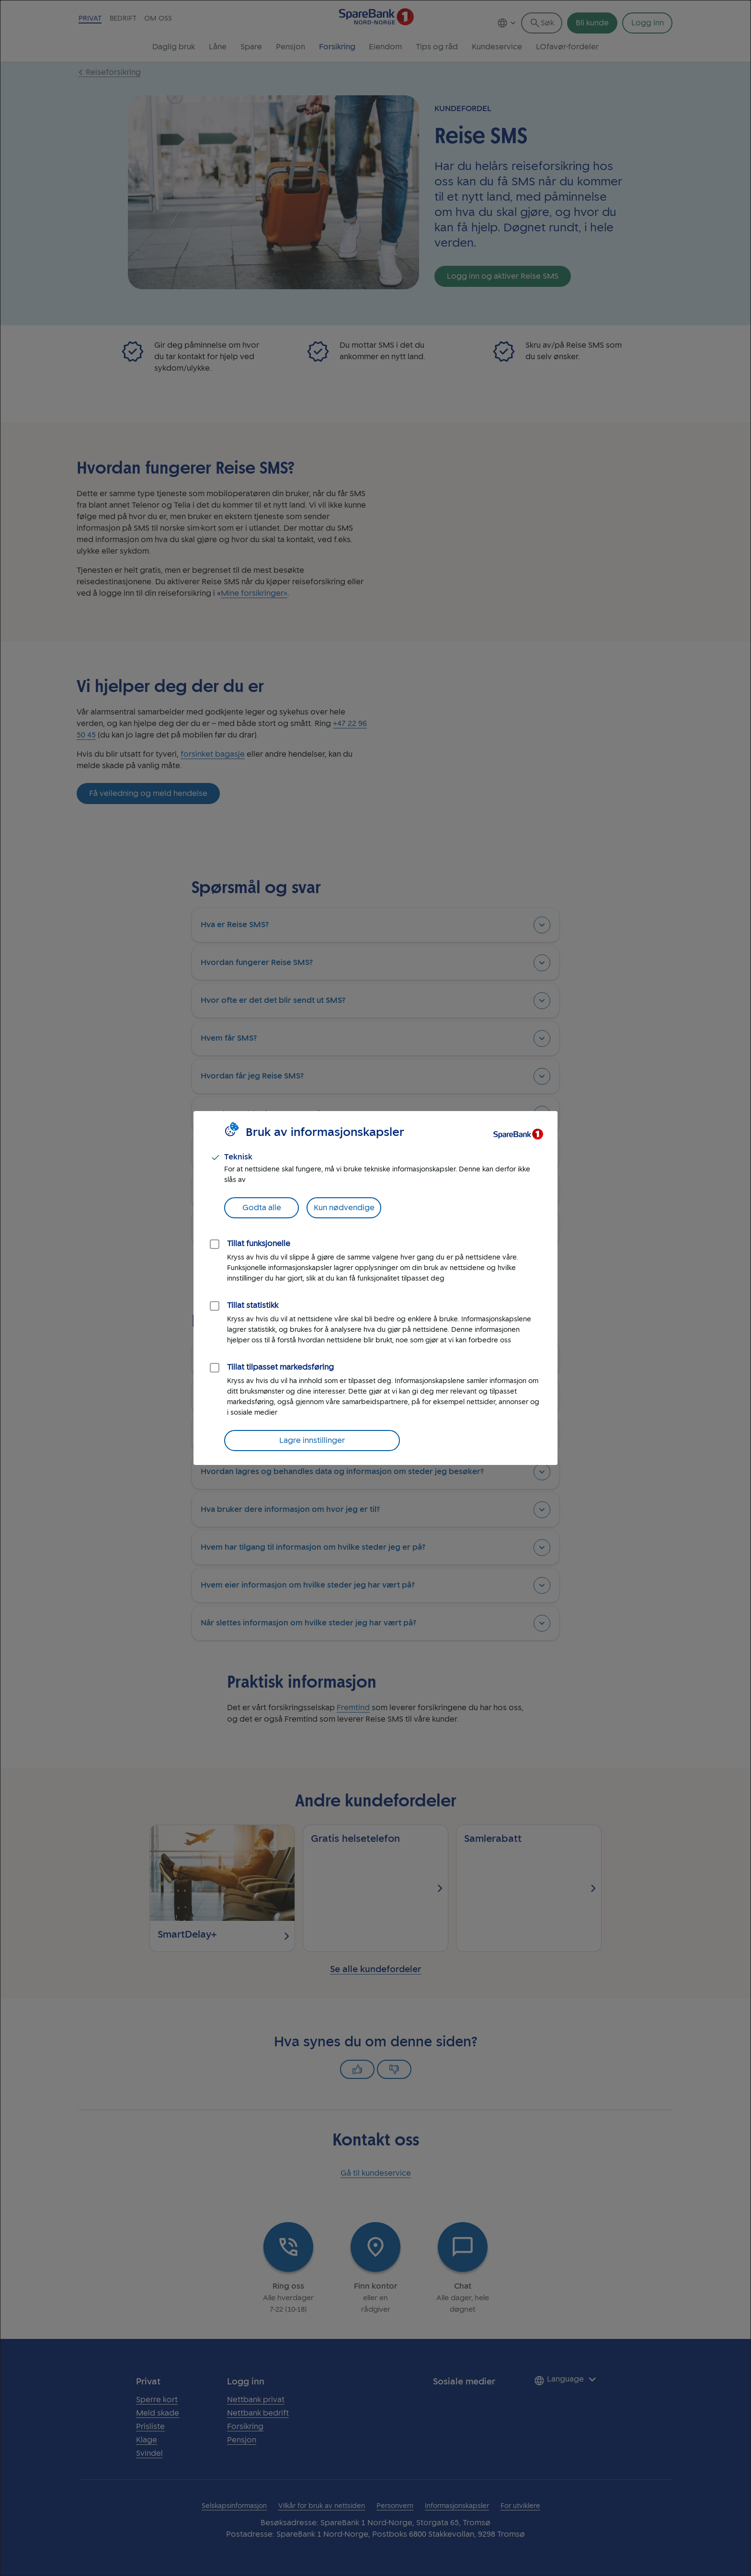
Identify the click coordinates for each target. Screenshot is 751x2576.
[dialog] (375, 1288)
